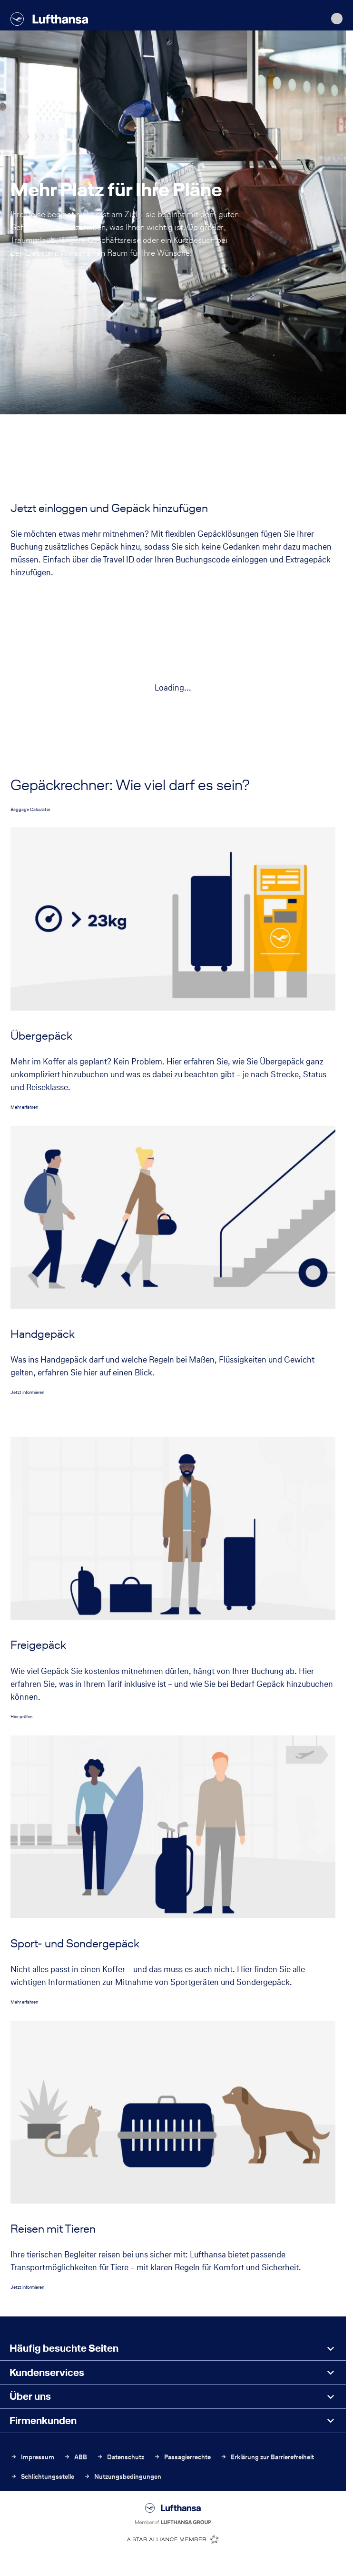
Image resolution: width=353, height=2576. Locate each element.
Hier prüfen (21, 1717)
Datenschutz (120, 2457)
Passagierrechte (182, 2457)
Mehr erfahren (24, 1107)
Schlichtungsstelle (42, 2477)
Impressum (32, 2457)
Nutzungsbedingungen (122, 2477)
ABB (75, 2457)
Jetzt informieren (27, 1392)
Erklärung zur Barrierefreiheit (267, 2457)
